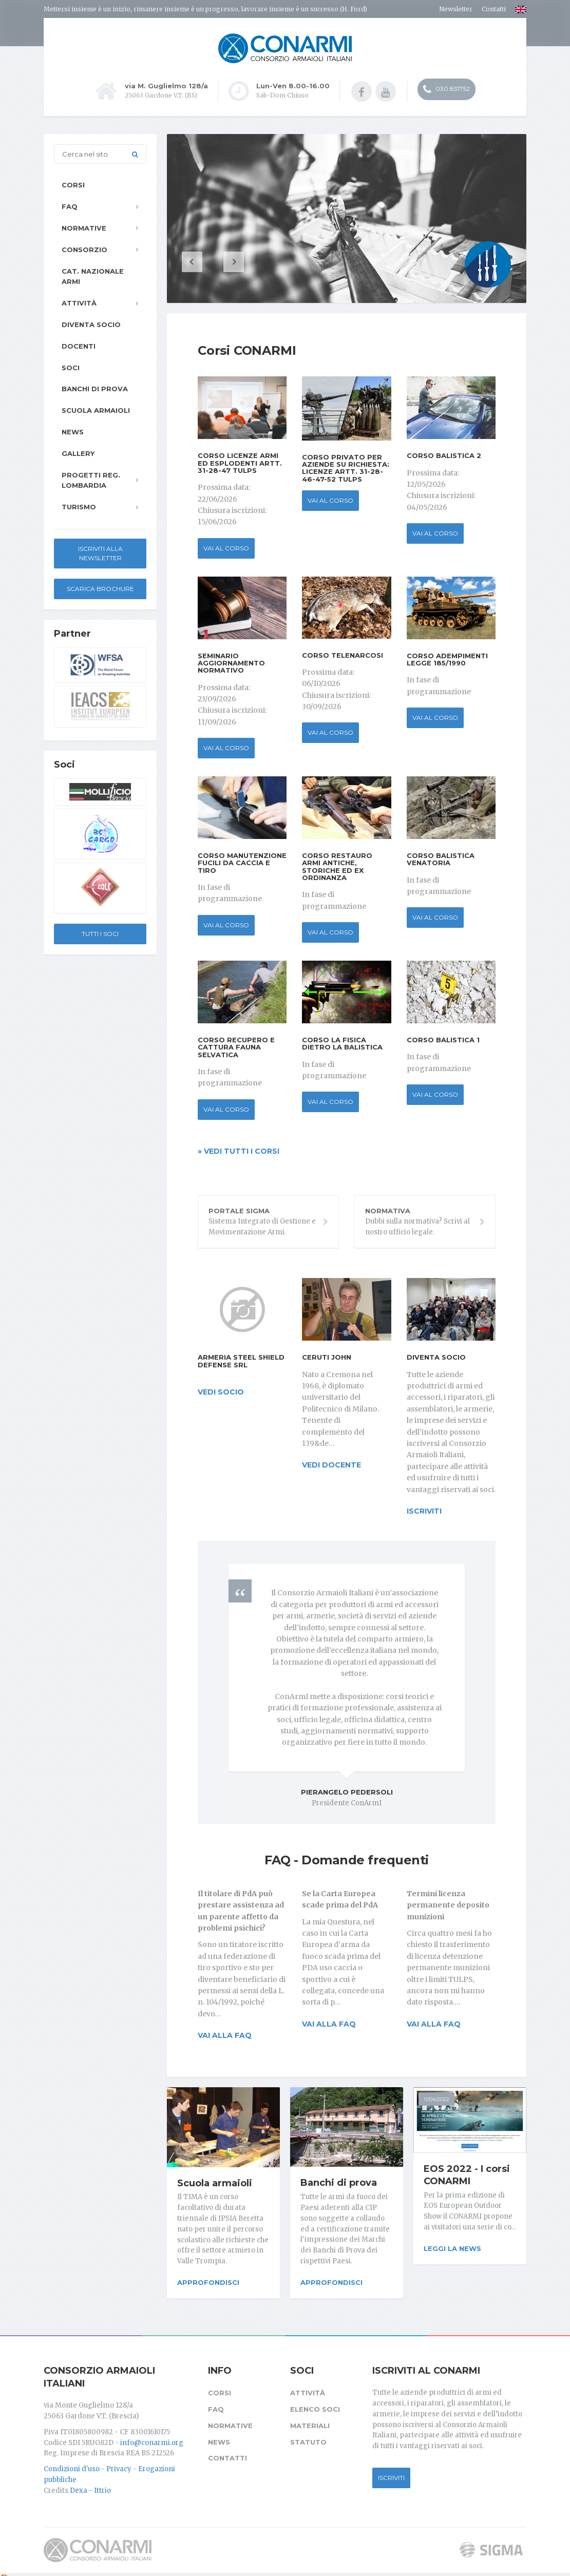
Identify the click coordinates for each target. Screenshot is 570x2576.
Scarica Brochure (100, 587)
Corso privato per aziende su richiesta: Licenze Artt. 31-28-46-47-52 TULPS (345, 466)
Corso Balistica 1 (443, 1039)
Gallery (78, 452)
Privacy (118, 2461)
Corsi (73, 184)
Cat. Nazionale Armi (93, 274)
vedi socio (221, 1391)
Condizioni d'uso (72, 2461)
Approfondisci (208, 2281)
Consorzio (84, 248)
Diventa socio (436, 1356)
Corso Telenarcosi (342, 654)
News (73, 431)
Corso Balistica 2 (444, 454)
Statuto (308, 2434)
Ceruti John (326, 1356)
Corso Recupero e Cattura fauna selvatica (236, 1046)
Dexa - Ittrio (90, 2482)
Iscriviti (391, 2470)
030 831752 (446, 90)
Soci (71, 366)
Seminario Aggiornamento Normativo (231, 661)
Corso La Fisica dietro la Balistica (342, 1042)
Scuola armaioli (214, 2181)
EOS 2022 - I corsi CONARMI (467, 2174)
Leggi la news (452, 2247)
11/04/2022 (436, 2098)
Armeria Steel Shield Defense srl (241, 1359)
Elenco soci (315, 2401)
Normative (84, 227)
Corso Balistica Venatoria (440, 858)
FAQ (70, 205)
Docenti (79, 345)
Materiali (310, 2418)
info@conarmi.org (151, 2435)
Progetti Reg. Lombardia (91, 478)
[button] (208, 261)
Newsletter (455, 9)
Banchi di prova (338, 2181)
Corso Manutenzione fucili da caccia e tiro (242, 861)
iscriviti (424, 1510)
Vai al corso (226, 547)
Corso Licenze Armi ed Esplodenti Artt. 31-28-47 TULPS (240, 461)
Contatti (494, 9)
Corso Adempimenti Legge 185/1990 (447, 657)
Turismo (79, 506)
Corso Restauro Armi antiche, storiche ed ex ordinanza (337, 865)
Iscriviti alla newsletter (100, 552)
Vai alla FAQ (225, 2034)
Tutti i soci (100, 933)
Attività (79, 302)
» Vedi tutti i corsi (238, 1149)
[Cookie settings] (4, 2570)
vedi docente (331, 1463)
